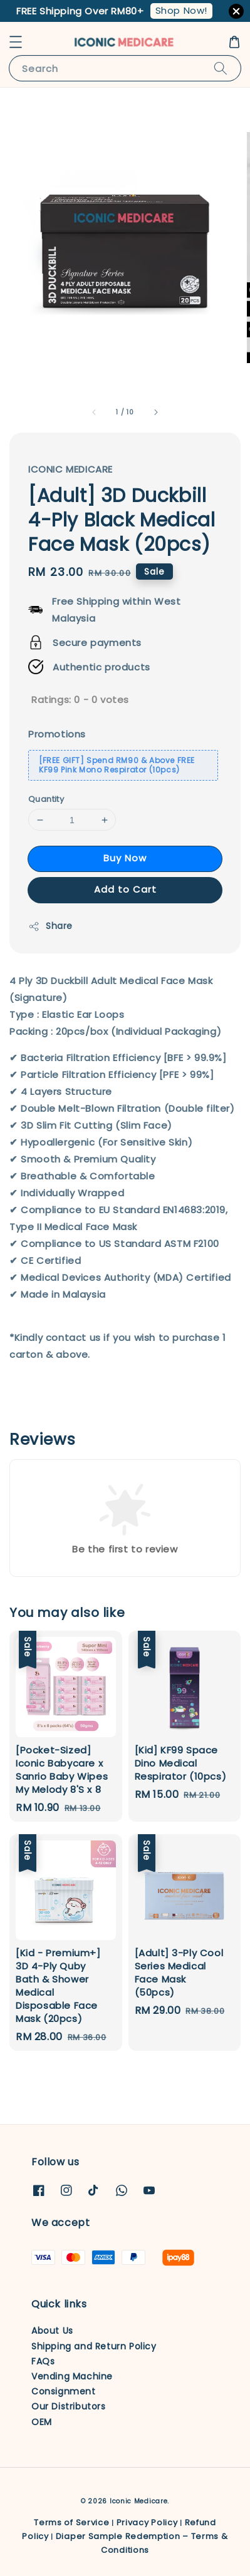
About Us (52, 2330)
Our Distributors (68, 2406)
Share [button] (50, 926)
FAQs (43, 2361)
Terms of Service (71, 2522)
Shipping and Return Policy (94, 2346)
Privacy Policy (147, 2522)
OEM (41, 2422)
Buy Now (125, 858)
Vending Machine (72, 2376)
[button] (15, 42)
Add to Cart (125, 889)
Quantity (46, 799)
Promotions (57, 734)
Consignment (63, 2391)
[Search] (221, 68)
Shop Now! (181, 10)
